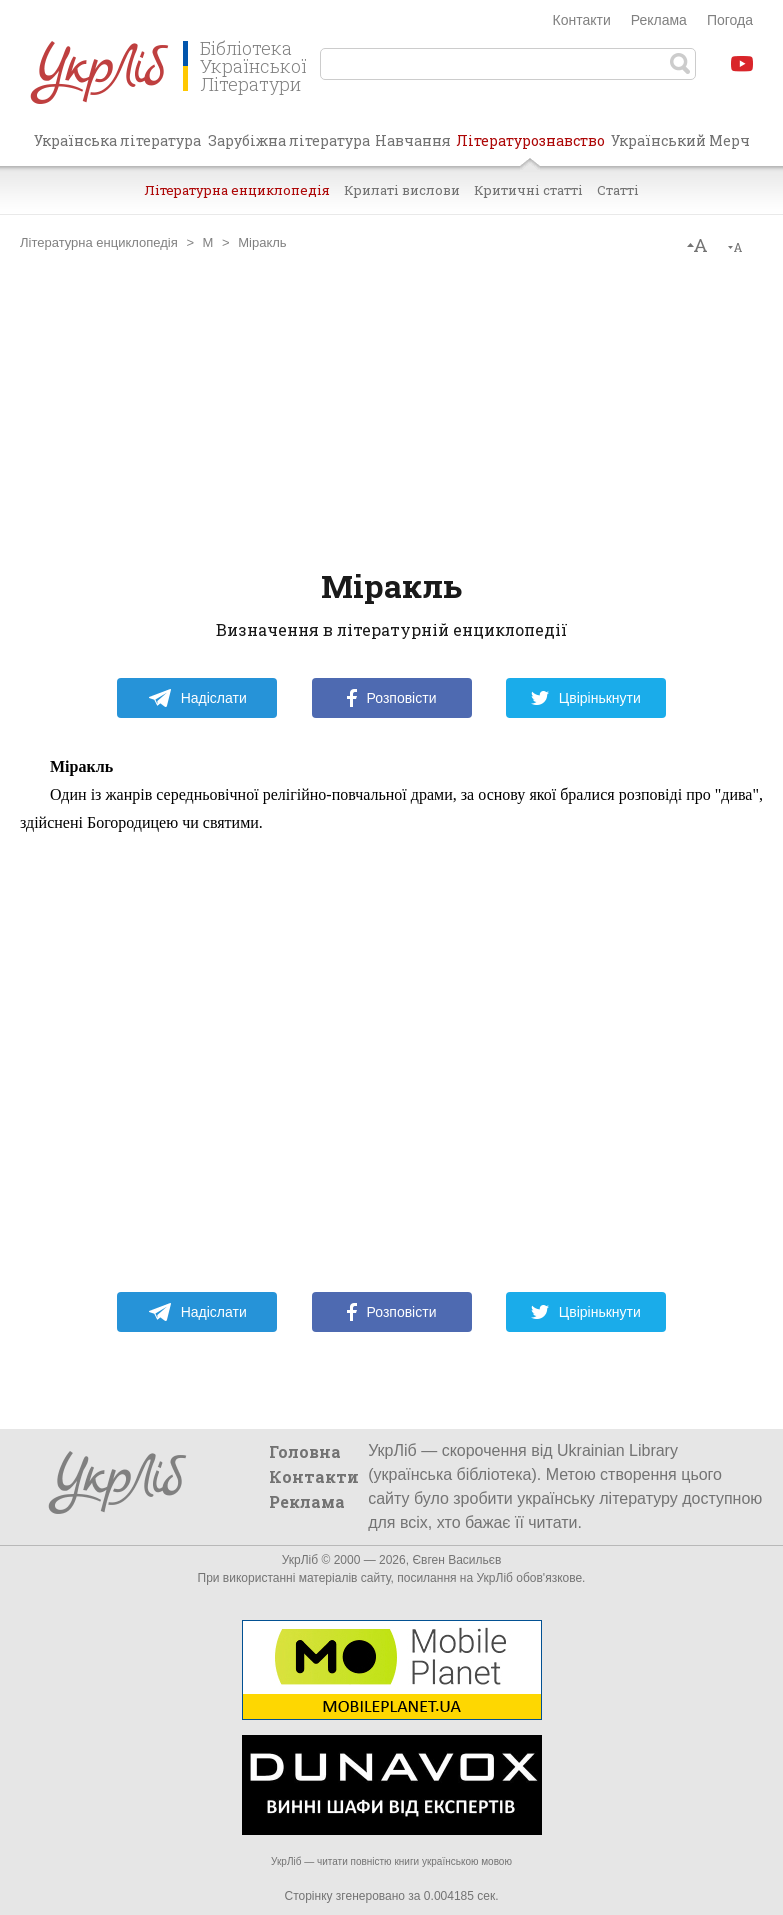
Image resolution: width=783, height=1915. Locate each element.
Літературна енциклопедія (237, 190)
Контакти (582, 20)
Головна (305, 1451)
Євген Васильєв (456, 1560)
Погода (730, 20)
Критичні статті (528, 190)
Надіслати (197, 698)
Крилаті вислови (402, 190)
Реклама (659, 20)
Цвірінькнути (586, 698)
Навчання (413, 140)
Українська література (117, 140)
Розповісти (392, 698)
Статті (618, 190)
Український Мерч (680, 140)
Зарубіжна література (289, 140)
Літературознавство (530, 148)
